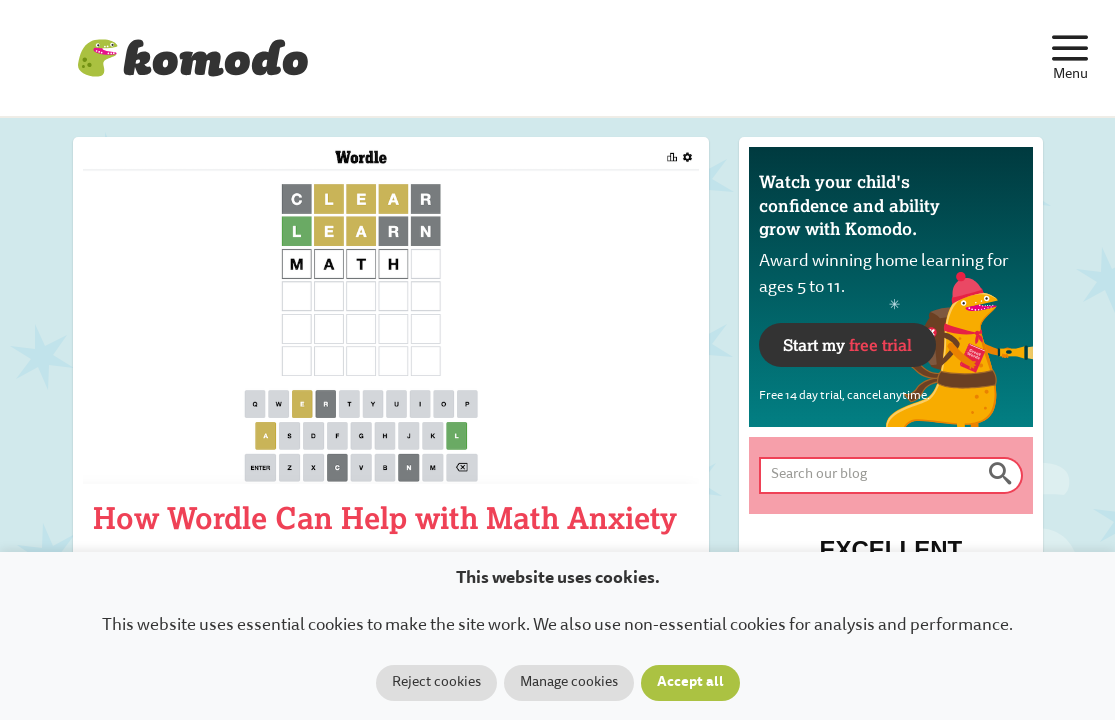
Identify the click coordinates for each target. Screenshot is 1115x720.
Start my (847, 344)
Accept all (690, 683)
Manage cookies (569, 683)
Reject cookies (436, 683)
